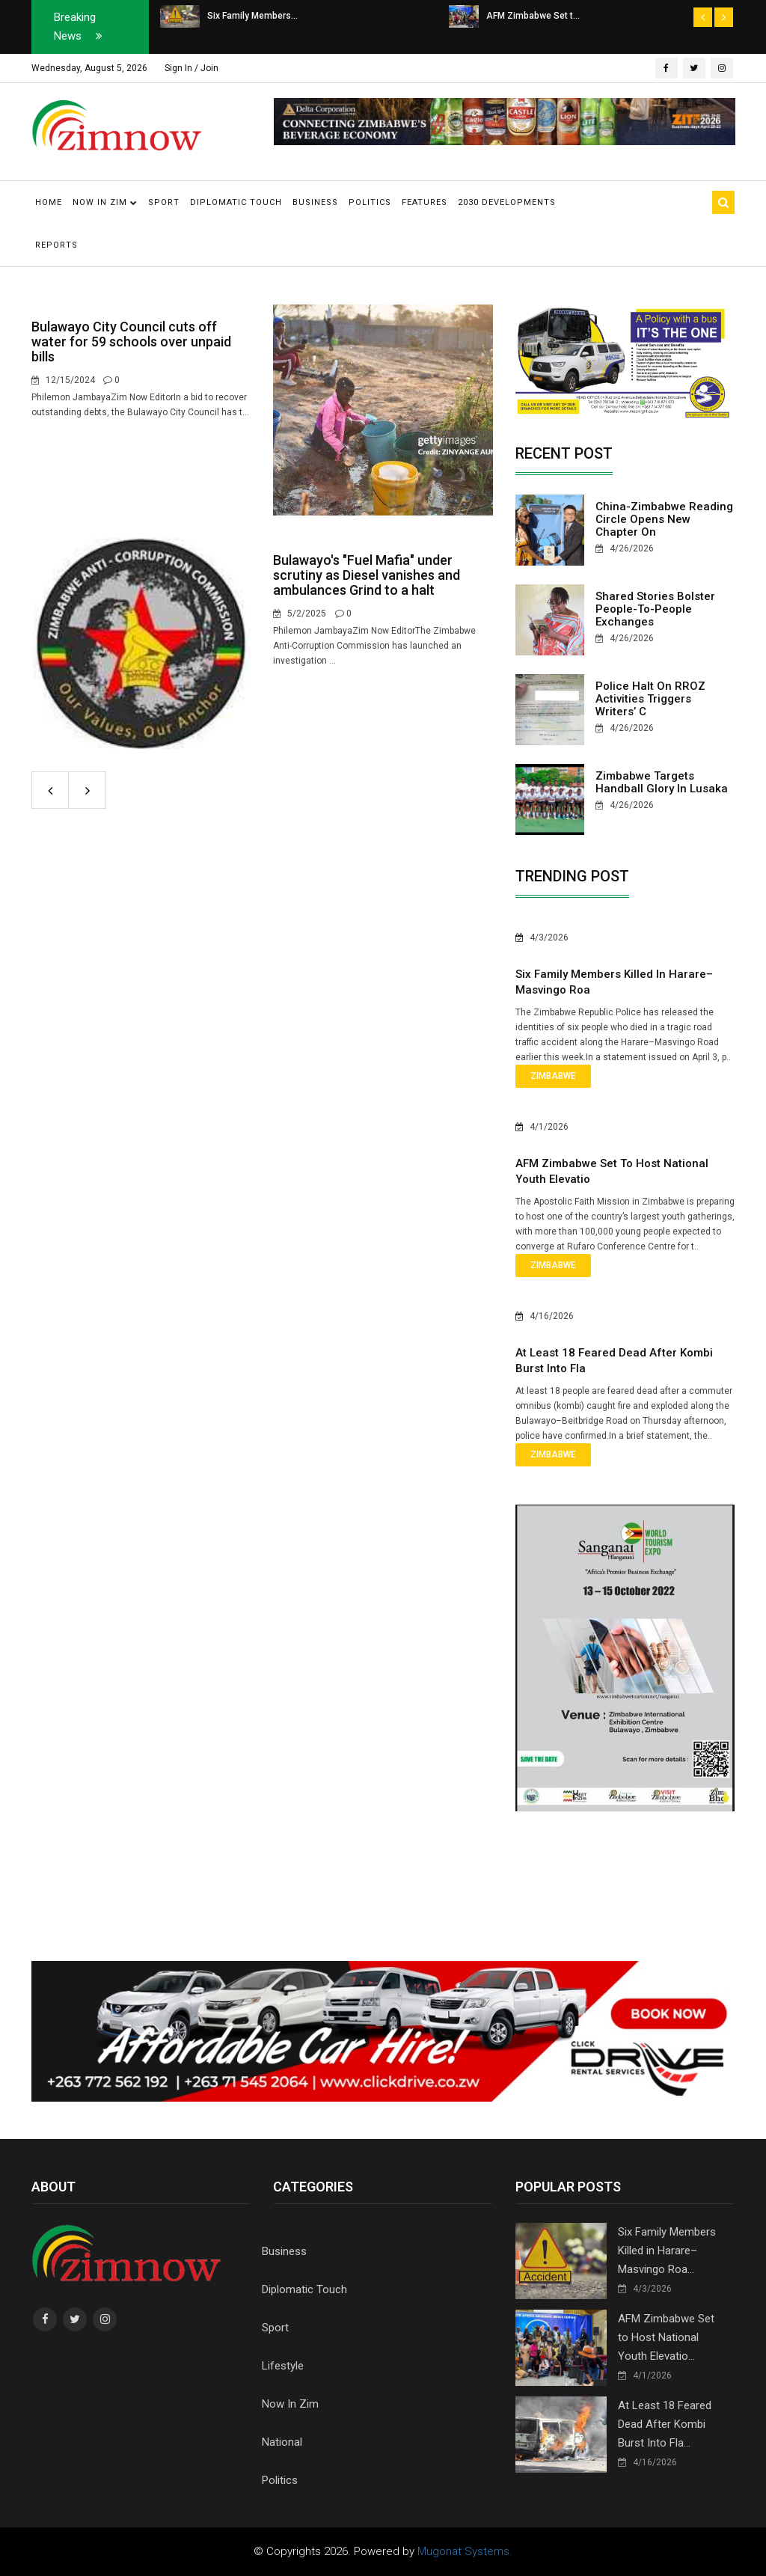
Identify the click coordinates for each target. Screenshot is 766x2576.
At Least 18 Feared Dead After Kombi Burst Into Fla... (664, 2424)
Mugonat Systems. (464, 2551)
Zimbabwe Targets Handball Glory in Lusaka (661, 782)
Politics (370, 202)
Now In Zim (290, 2404)
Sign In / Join (191, 68)
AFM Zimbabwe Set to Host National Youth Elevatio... (666, 2337)
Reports (56, 245)
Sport (164, 202)
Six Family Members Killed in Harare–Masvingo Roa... (667, 2250)
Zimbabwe (553, 1076)
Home (48, 202)
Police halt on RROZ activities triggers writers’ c (650, 698)
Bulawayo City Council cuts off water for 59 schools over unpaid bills (131, 341)
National (282, 2442)
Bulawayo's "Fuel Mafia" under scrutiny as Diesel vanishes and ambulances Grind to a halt (366, 575)
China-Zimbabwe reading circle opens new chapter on (664, 519)
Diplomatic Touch (236, 202)
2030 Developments (507, 202)
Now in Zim (105, 202)
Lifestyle (283, 2365)
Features (424, 202)
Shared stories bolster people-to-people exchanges (655, 609)
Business (315, 202)
